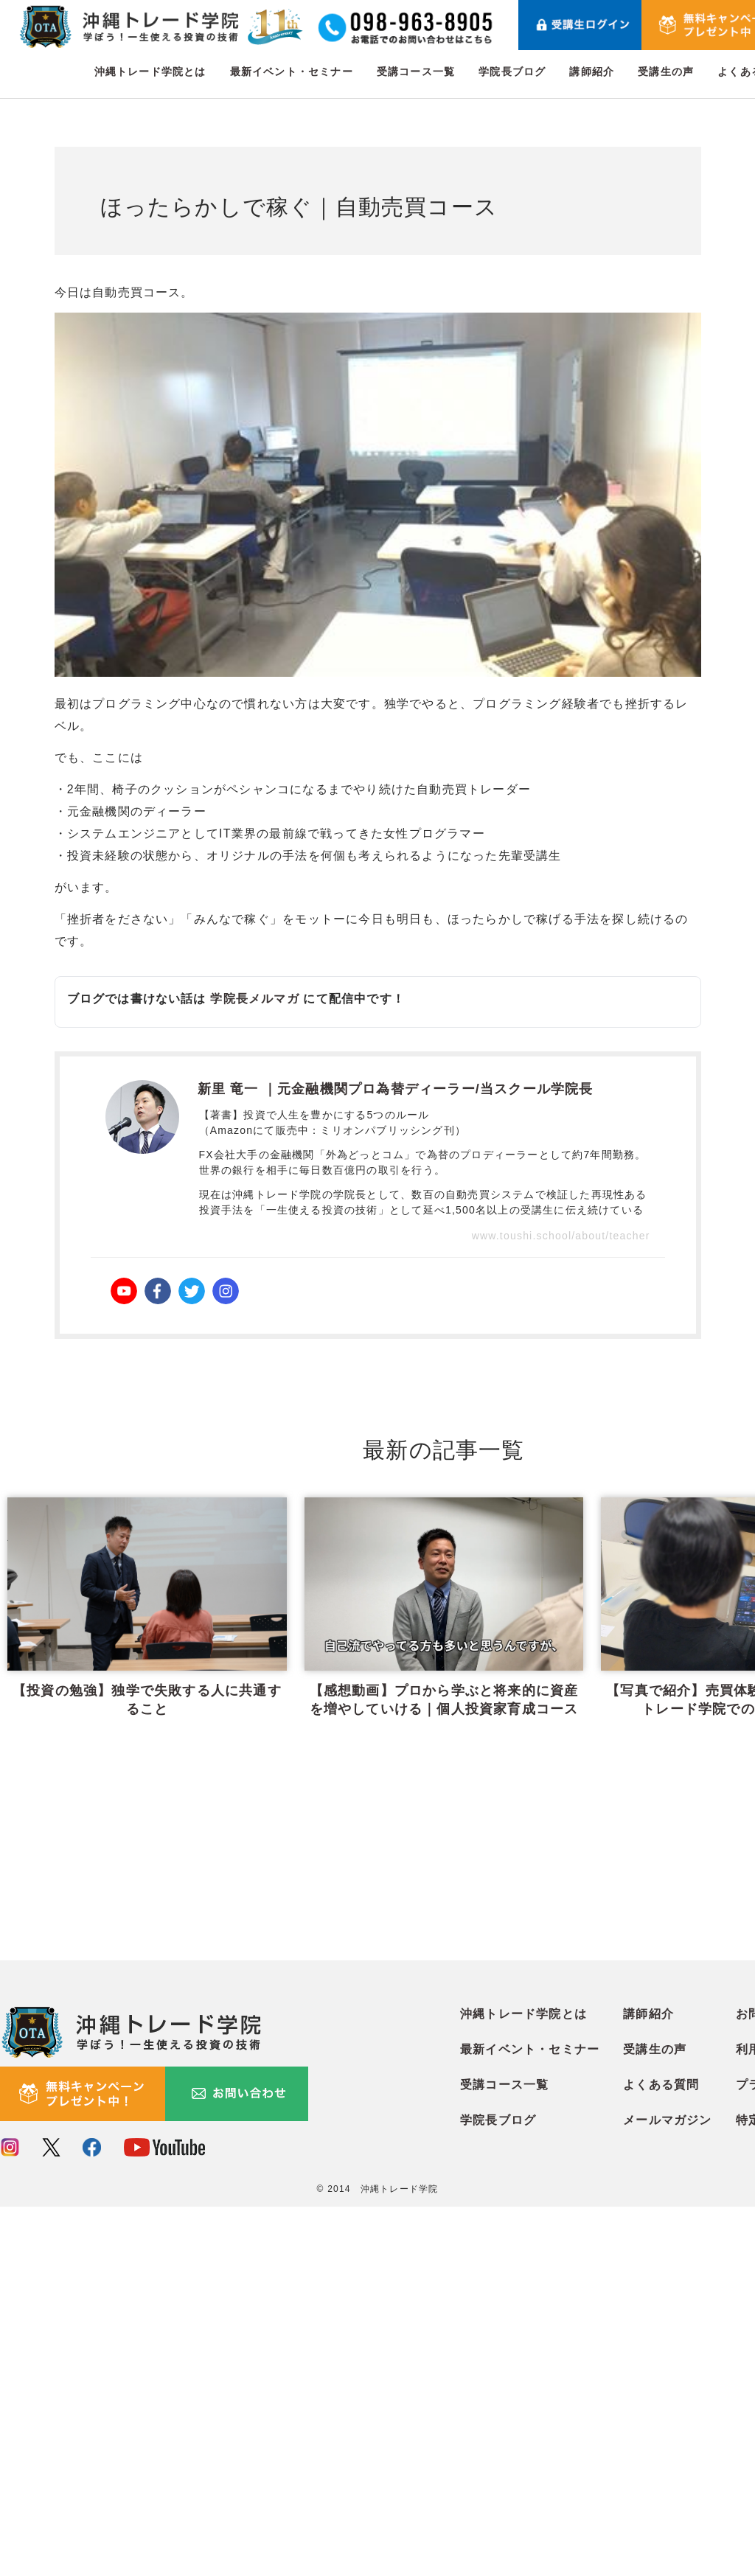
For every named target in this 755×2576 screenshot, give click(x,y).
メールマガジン (667, 2490)
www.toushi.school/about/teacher (561, 1236)
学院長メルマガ (254, 998)
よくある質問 (661, 2454)
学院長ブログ (512, 71)
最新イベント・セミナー (291, 71)
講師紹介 (591, 71)
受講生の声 (666, 71)
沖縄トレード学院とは (150, 71)
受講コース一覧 (416, 71)
